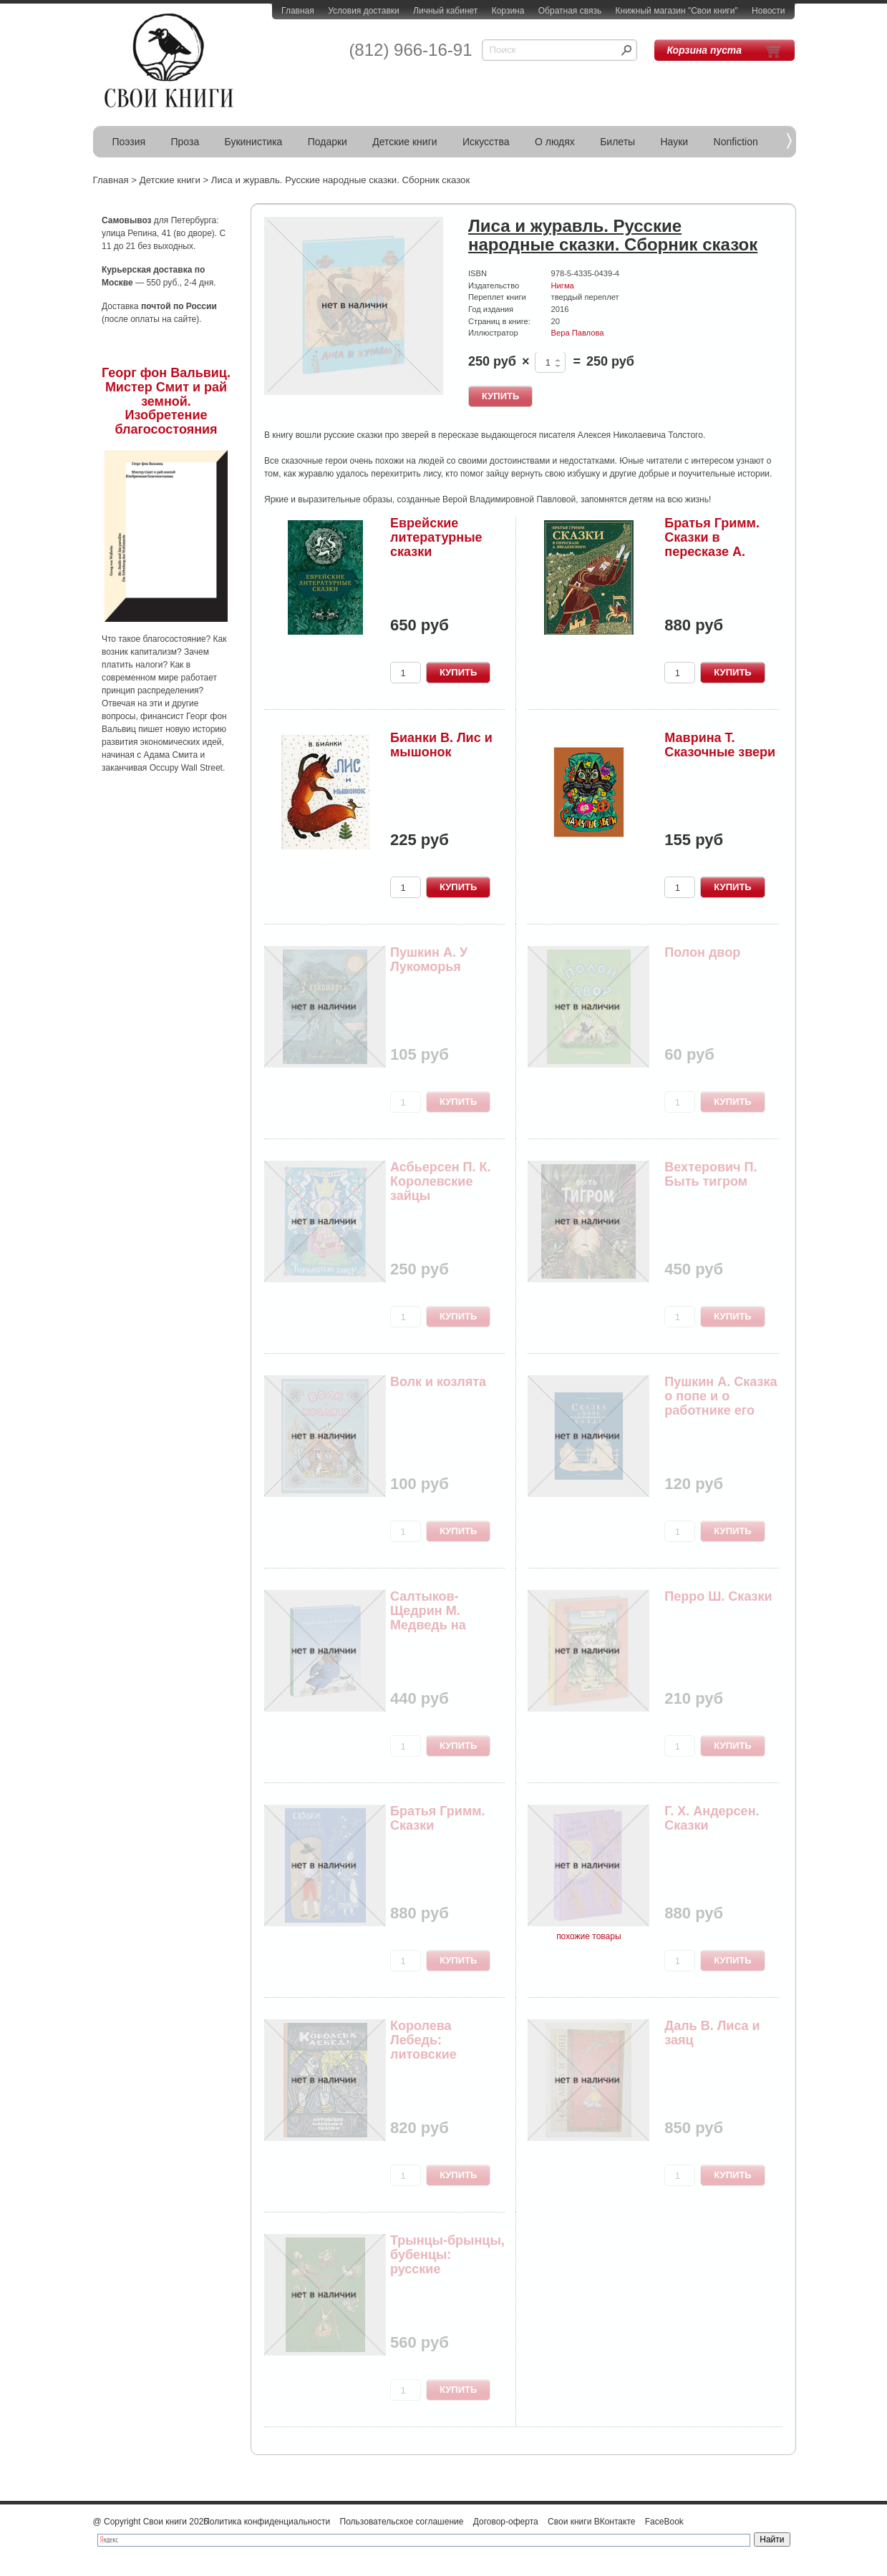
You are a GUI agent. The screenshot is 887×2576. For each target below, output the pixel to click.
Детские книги (404, 141)
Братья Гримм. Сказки (437, 1818)
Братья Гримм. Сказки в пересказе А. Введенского (712, 544)
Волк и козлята (438, 1382)
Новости (768, 11)
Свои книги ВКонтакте (591, 2522)
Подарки (327, 141)
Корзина (508, 11)
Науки (675, 141)
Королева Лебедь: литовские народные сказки (445, 2047)
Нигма (562, 285)
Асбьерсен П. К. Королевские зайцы (440, 1181)
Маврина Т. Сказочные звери (719, 745)
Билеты (617, 141)
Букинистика (254, 141)
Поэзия (129, 141)
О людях (555, 141)
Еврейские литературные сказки (436, 537)
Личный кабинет (445, 11)
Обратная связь (569, 11)
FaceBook (664, 2522)
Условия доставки (363, 11)
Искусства (486, 141)
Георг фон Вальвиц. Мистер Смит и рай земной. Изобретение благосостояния (166, 401)
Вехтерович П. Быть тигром (710, 1174)
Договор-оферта (505, 2522)
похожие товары (588, 1936)
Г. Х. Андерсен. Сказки (711, 1818)
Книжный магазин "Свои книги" (677, 11)
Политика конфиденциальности (266, 2522)
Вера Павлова (577, 332)
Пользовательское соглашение (402, 2522)
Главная (297, 11)
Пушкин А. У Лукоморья (428, 959)
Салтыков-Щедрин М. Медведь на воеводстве (428, 1617)
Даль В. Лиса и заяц (712, 2033)
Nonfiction (736, 141)
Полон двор (702, 952)
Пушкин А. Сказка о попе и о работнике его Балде (720, 1403)
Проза (185, 141)
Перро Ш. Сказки (718, 1596)
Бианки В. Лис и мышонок (441, 745)
